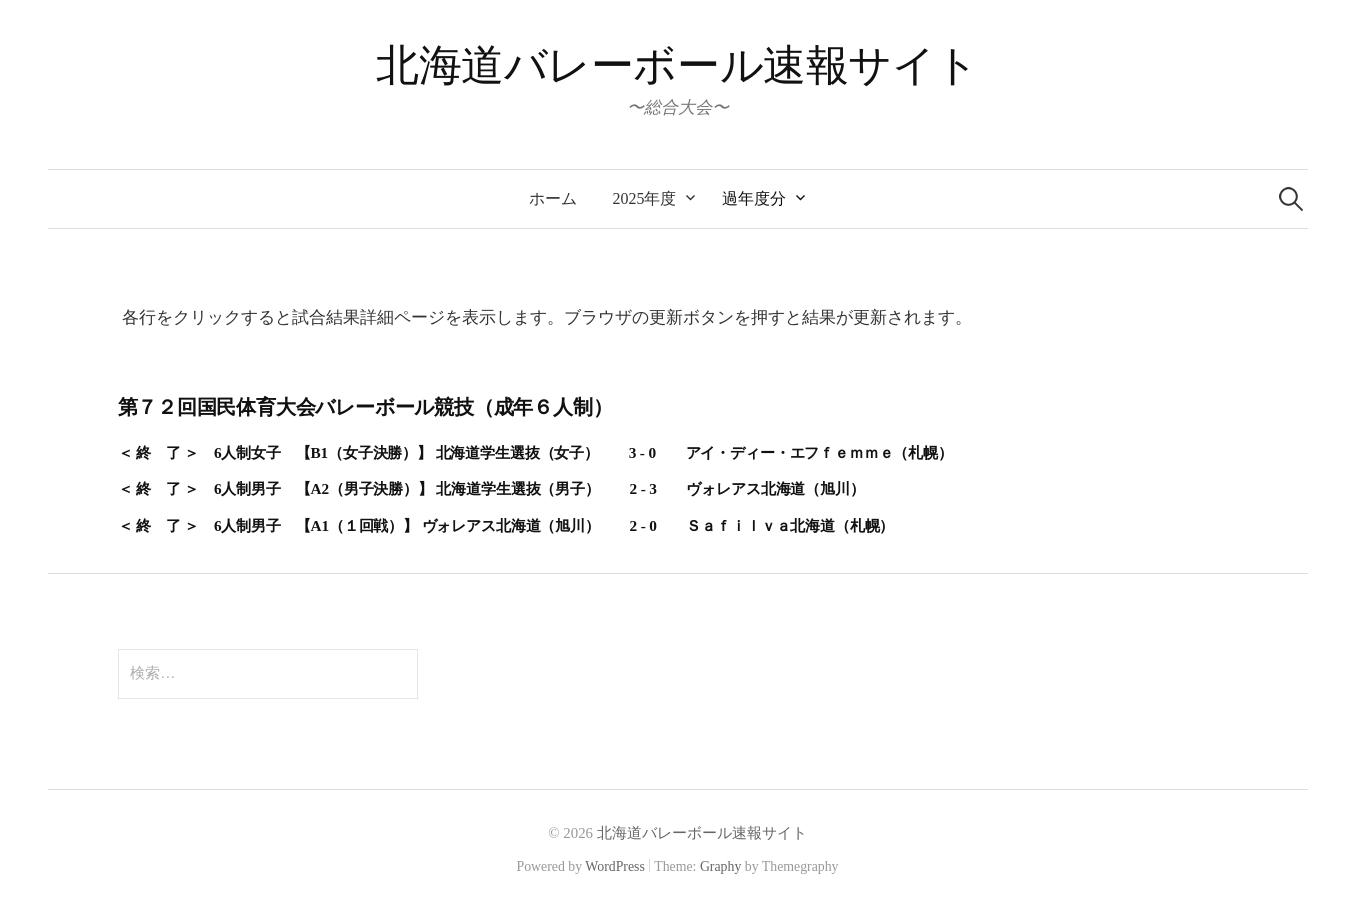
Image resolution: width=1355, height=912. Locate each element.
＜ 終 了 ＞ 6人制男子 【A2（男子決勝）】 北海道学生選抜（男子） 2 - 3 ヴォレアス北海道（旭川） (491, 488)
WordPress (615, 866)
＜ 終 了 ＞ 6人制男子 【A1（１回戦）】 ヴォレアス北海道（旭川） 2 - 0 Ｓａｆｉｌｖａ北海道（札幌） (506, 525)
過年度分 (754, 198)
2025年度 (645, 198)
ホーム (553, 198)
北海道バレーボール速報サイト (677, 65)
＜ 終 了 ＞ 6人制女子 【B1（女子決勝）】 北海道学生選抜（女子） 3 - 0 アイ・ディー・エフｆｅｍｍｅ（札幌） (535, 452)
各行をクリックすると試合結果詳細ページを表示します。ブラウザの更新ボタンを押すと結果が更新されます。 (547, 317)
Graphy (720, 866)
